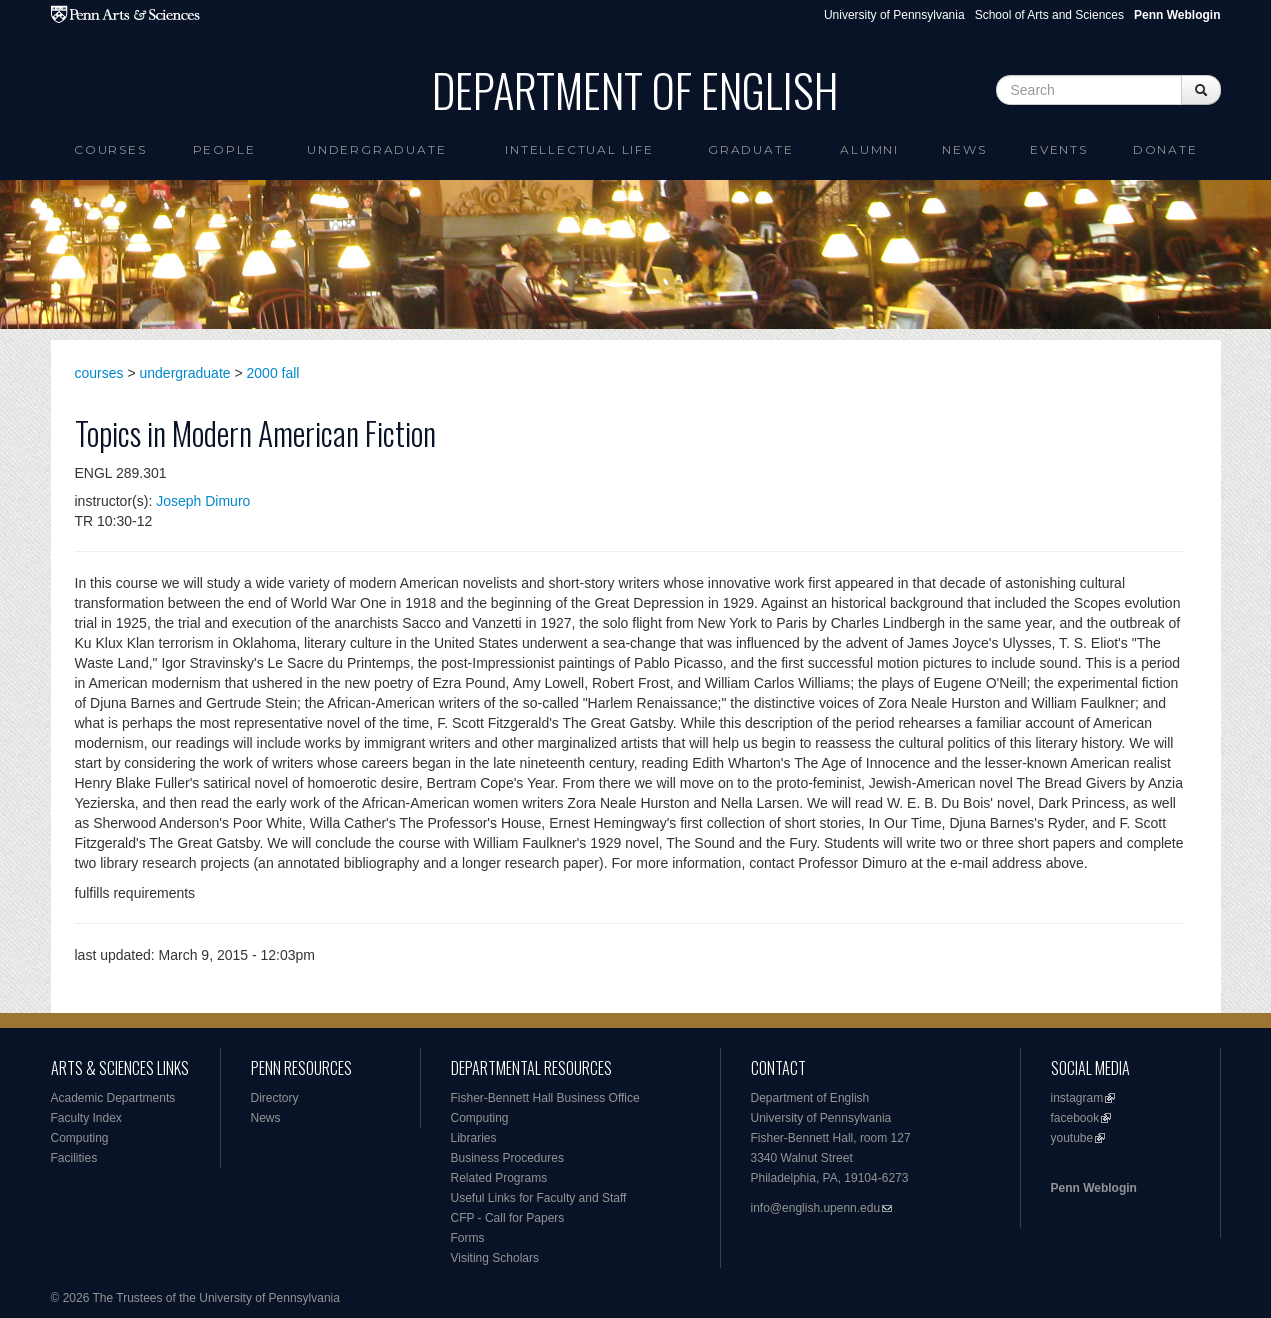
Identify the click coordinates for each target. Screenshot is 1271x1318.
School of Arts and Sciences (1049, 15)
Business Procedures (507, 1158)
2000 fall (273, 373)
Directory (275, 1098)
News (964, 149)
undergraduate (185, 373)
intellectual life (579, 149)
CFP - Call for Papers (508, 1218)
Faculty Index (86, 1118)
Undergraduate (376, 149)
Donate (1165, 149)
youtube (1072, 1138)
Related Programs (499, 1178)
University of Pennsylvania (894, 15)
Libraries (474, 1138)
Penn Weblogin (1094, 1188)
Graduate (750, 149)
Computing (80, 1138)
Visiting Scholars (495, 1258)
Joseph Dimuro (203, 501)
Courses (110, 149)
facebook (1075, 1118)
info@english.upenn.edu (816, 1208)
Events (1059, 149)
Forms (468, 1238)
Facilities (74, 1158)
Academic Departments (113, 1098)
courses (99, 373)
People (224, 149)
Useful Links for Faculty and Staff (539, 1198)
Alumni (869, 149)
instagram (1077, 1098)
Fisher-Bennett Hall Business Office (545, 1098)
